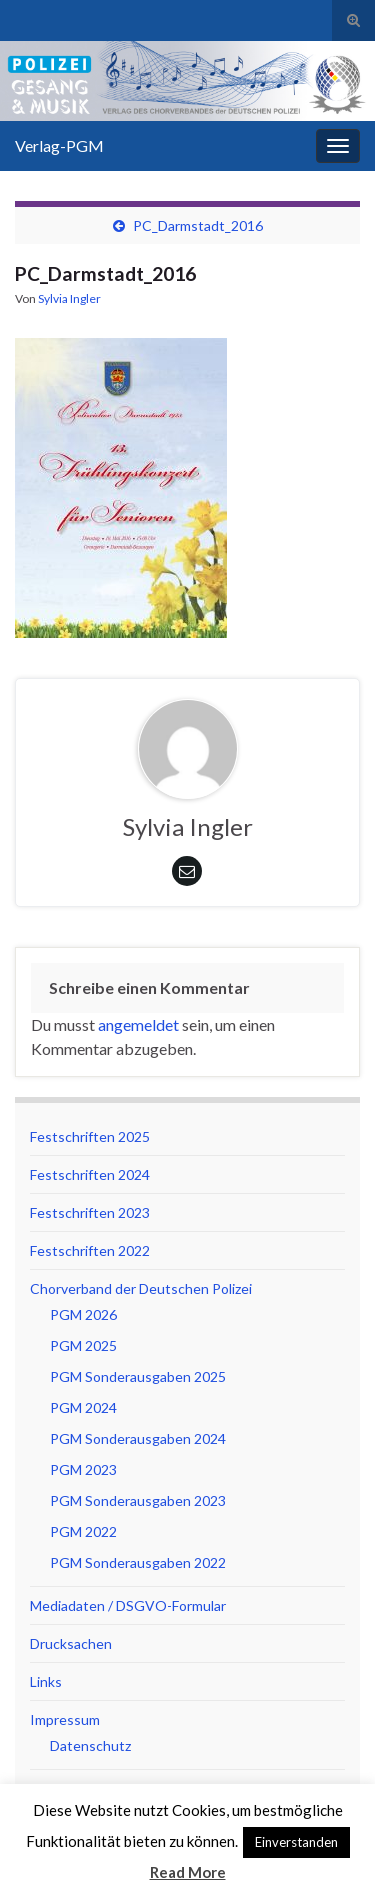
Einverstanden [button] (296, 1842)
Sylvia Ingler (69, 298)
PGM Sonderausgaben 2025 (138, 1376)
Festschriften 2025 (90, 1136)
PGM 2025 (83, 1345)
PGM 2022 (83, 1531)
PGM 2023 (83, 1469)
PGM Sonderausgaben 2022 (138, 1562)
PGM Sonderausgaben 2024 (138, 1438)
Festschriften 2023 (90, 1212)
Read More (188, 1872)
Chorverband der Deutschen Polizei (141, 1288)
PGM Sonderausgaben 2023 (138, 1500)
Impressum (65, 1719)
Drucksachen (71, 1643)
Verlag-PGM (59, 145)
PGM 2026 (83, 1314)
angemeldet (138, 1024)
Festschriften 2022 (90, 1250)
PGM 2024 (83, 1407)
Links (46, 1681)
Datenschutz (90, 1745)
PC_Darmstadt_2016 (198, 225)
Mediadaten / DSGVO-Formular (128, 1605)
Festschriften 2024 (90, 1174)
